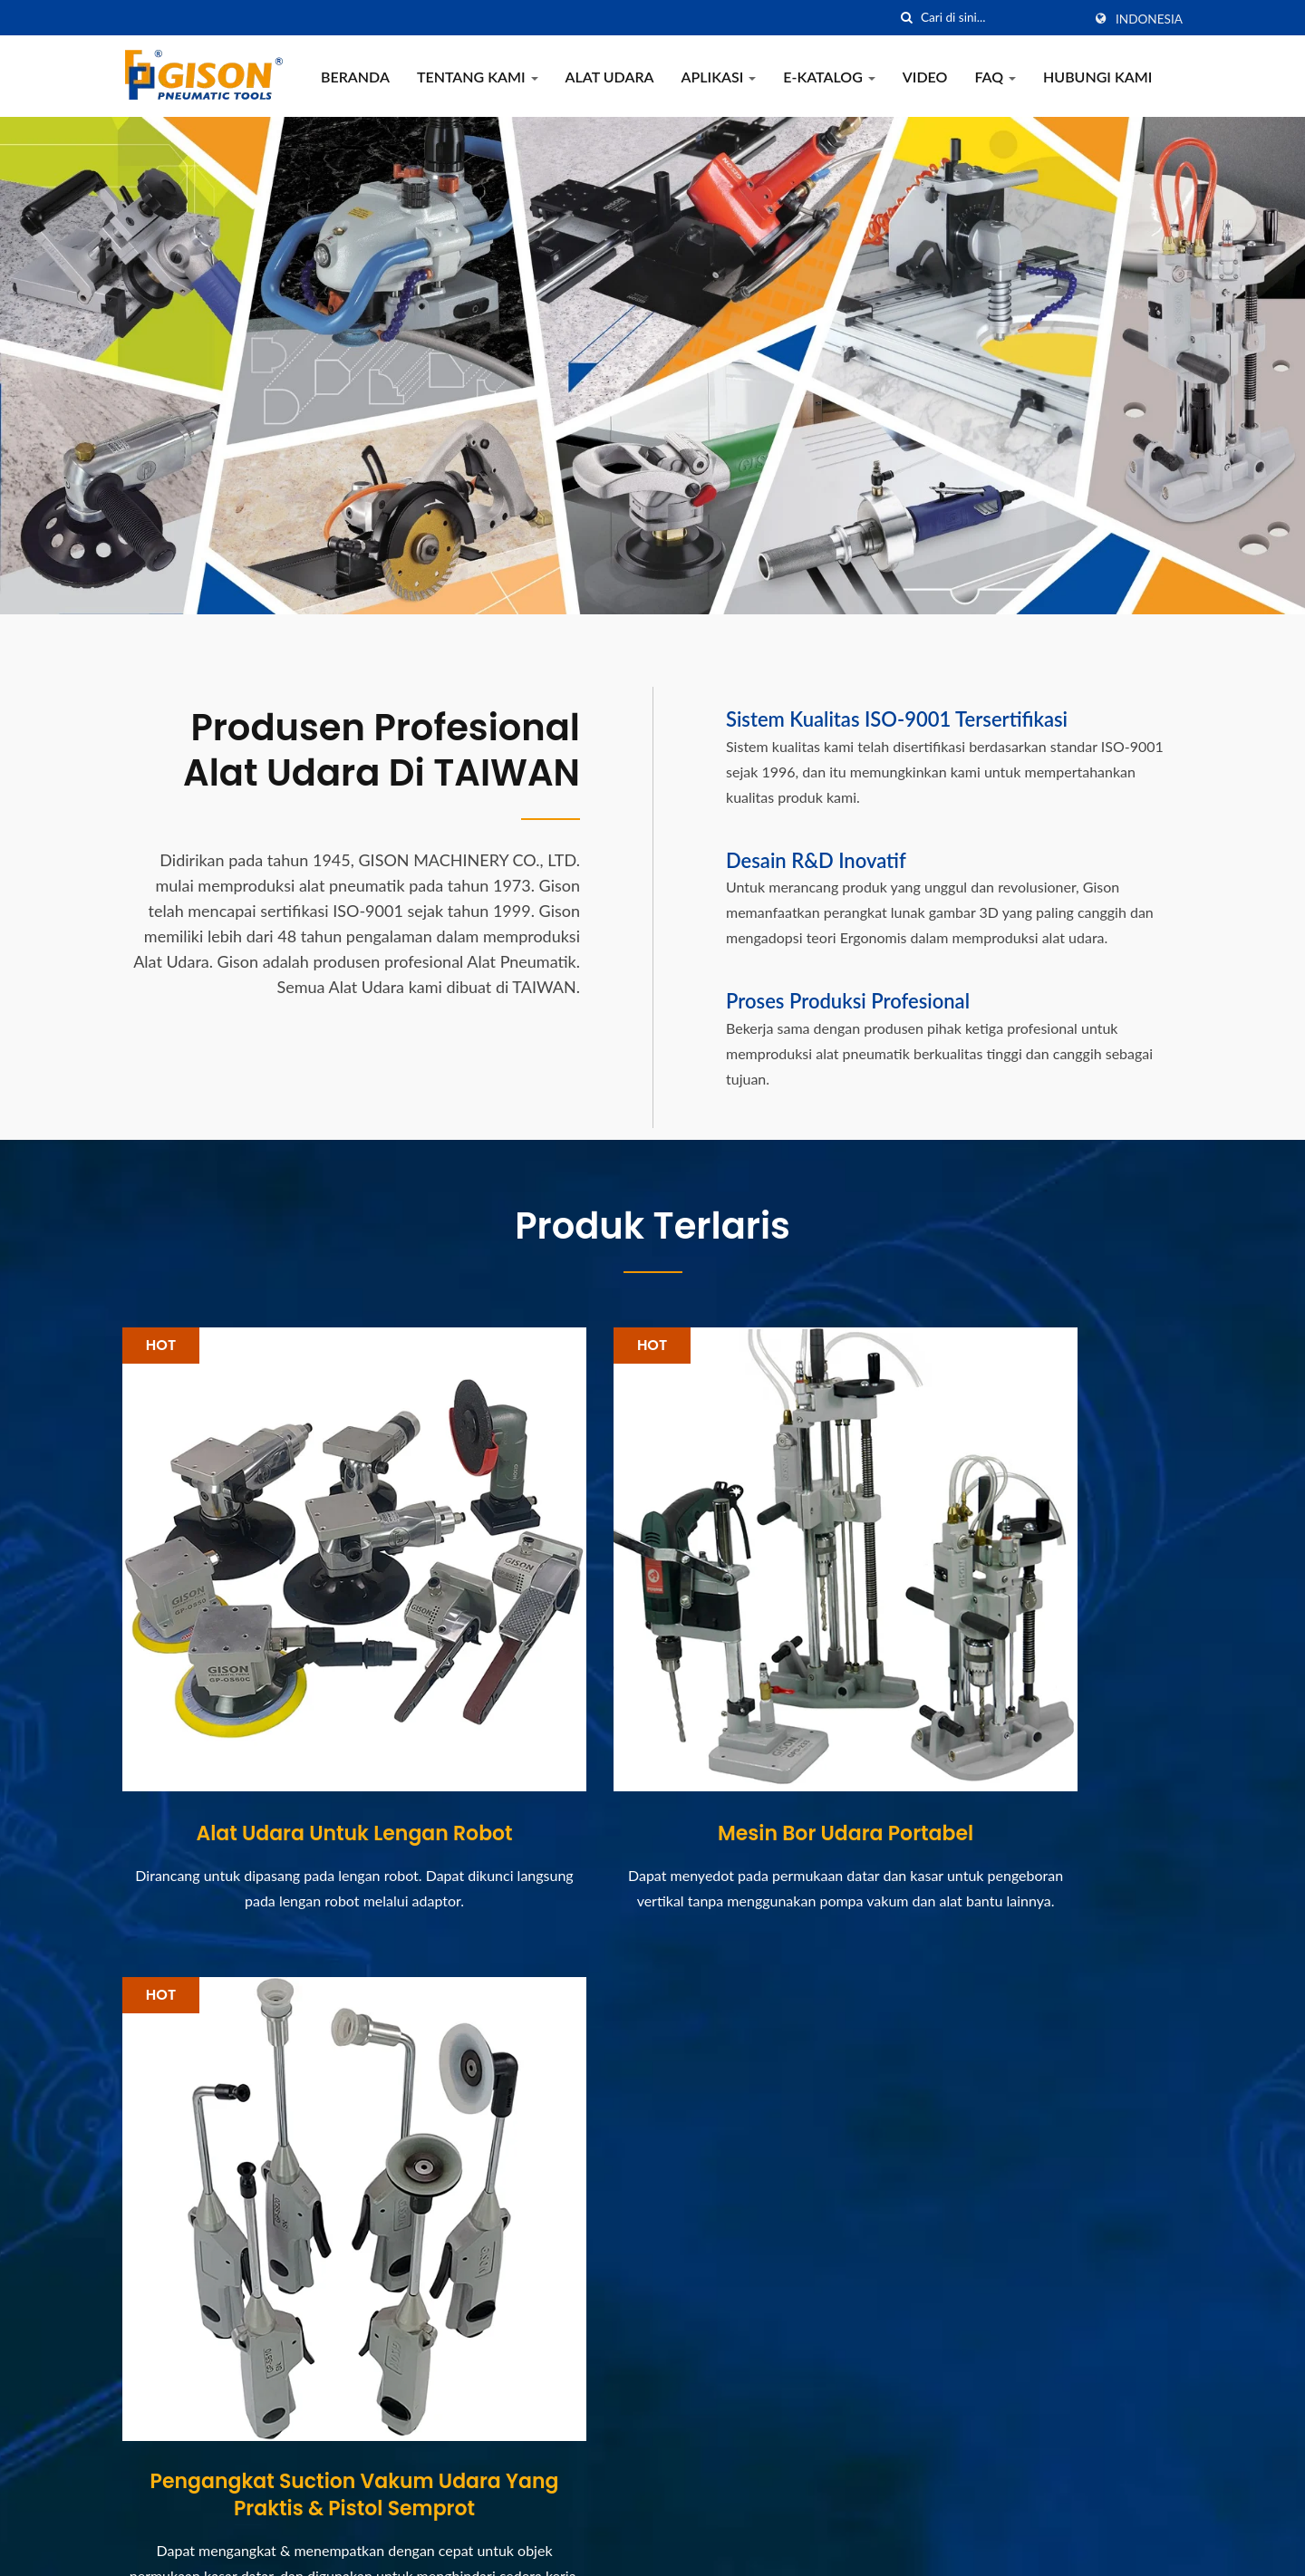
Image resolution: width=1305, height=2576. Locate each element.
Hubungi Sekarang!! (1094, 2003)
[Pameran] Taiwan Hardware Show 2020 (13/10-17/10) (773, 2322)
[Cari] (907, 17)
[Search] (1001, 17)
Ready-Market (1138, 2547)
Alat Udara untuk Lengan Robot (289, 1705)
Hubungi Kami (1097, 76)
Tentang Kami (477, 76)
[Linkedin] (173, 2468)
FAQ (995, 76)
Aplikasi (719, 76)
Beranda (355, 76)
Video (925, 76)
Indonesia (1149, 19)
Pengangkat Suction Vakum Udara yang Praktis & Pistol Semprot (1015, 1730)
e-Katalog (829, 76)
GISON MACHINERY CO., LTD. (340, 2547)
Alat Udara (610, 76)
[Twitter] (151, 2468)
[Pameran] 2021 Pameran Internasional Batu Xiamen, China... (765, 2211)
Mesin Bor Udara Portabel (652, 1705)
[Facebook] (131, 2468)
